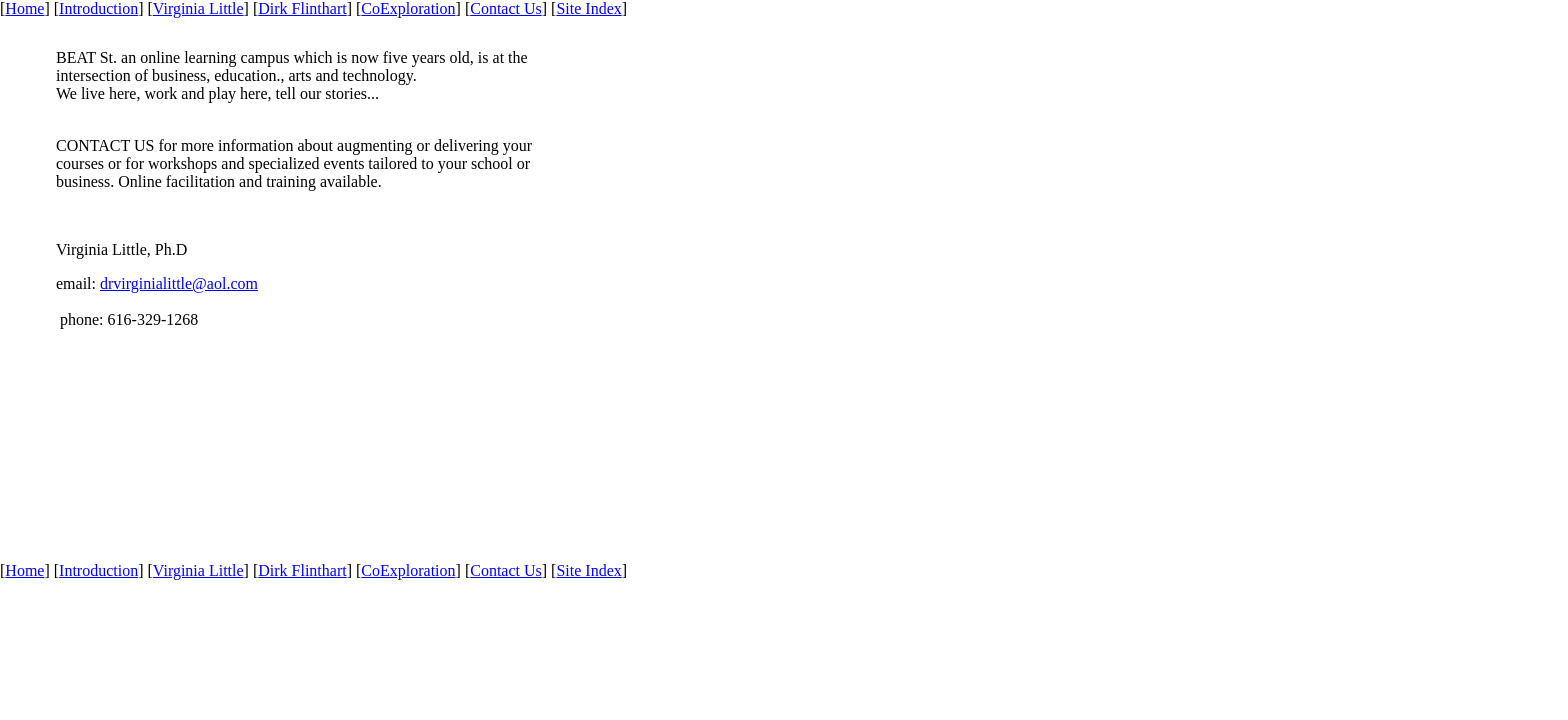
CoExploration (408, 8)
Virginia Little (198, 8)
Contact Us (506, 8)
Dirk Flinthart (302, 8)
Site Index (588, 8)
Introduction (98, 8)
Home (24, 8)
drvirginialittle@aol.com (179, 283)
